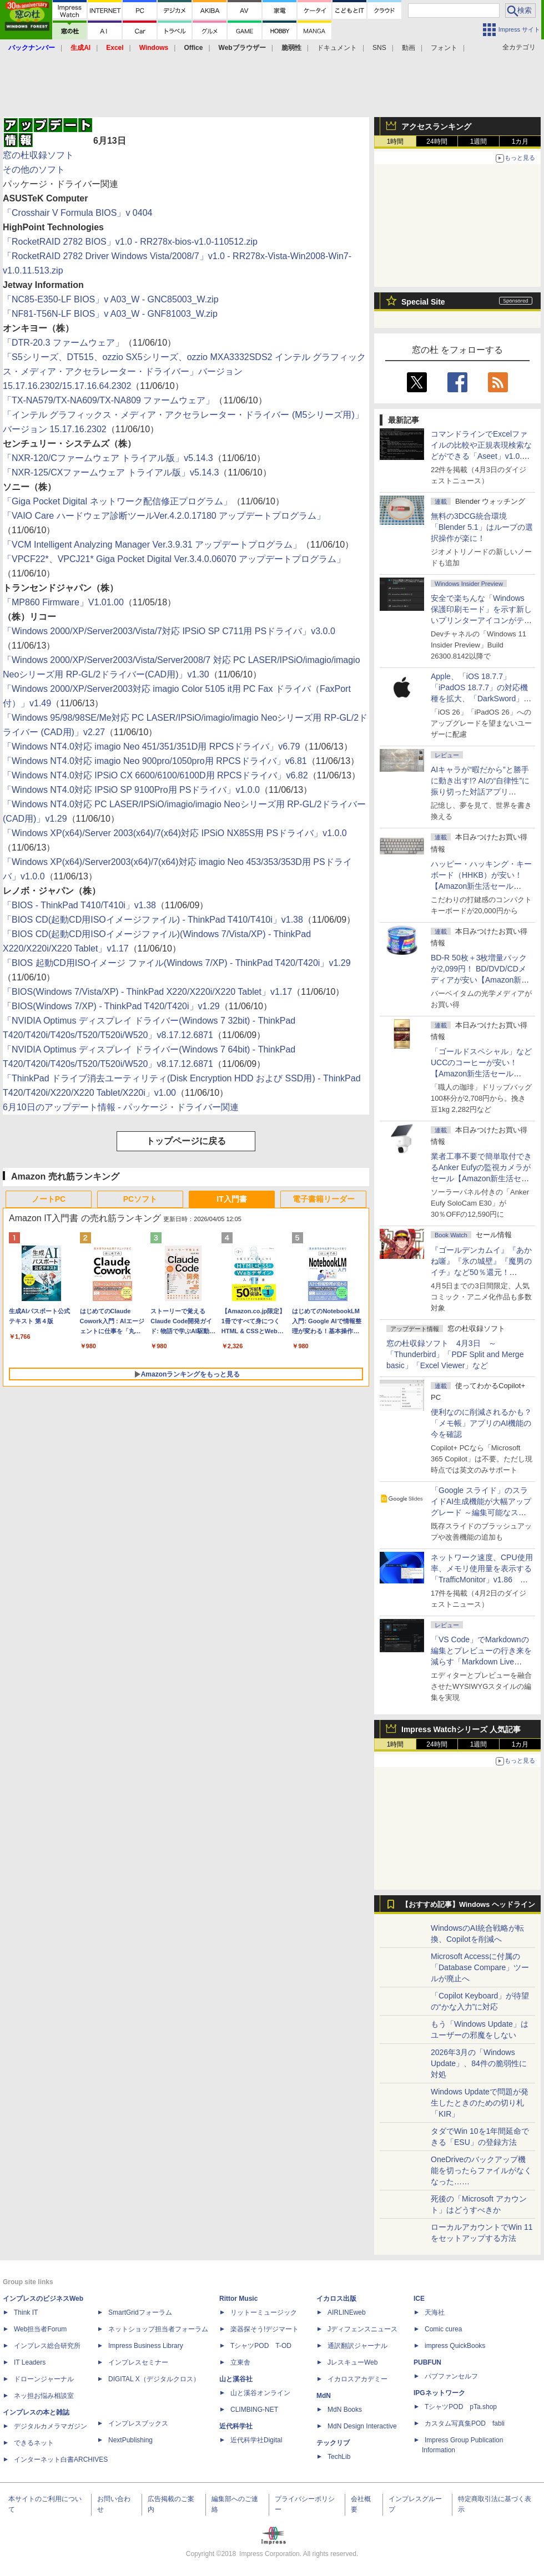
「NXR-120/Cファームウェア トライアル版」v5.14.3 (108, 458)
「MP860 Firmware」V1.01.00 (63, 602)
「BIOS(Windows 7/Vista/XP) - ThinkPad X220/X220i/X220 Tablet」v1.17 (147, 991)
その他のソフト (34, 169)
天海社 (435, 2312)
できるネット (34, 2443)
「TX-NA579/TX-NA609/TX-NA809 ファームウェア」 (108, 400)
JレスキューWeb (352, 2362)
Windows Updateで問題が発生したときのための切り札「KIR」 (479, 2102)
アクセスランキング (436, 126)
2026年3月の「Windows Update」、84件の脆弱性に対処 (479, 2063)
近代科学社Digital (256, 2440)
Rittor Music (238, 2298)
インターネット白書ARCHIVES (61, 2459)
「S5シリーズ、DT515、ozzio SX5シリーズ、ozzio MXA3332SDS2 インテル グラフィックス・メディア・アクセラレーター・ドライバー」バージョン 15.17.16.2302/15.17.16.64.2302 (184, 371)
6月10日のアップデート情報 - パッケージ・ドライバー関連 (121, 1107)
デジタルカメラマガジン (50, 2426)
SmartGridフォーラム (140, 2312)
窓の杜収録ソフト (38, 155)
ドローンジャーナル (44, 2379)
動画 (408, 48)
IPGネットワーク (439, 2393)
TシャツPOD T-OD (260, 2346)
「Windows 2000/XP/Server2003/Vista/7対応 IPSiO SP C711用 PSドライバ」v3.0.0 (169, 631)
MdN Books (345, 2409)
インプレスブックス (138, 2423)
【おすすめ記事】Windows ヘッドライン (468, 1905)
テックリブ (333, 2443)
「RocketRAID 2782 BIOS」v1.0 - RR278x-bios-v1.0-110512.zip (130, 241)
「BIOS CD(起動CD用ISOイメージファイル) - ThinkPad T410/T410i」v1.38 (153, 919)
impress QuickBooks (455, 2346)
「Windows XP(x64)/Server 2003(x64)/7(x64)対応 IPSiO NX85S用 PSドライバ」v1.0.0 (175, 833)
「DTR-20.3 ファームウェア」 (63, 342)
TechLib (339, 2457)
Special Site (423, 301)
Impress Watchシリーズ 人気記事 (461, 1729)
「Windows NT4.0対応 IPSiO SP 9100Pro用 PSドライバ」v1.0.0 (131, 789)
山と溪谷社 (236, 2379)
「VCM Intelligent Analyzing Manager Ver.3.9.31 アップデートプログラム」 (152, 544)
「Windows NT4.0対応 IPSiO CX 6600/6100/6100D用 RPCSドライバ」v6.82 (155, 775)
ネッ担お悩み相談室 (44, 2396)
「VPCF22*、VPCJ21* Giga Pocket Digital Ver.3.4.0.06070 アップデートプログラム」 (174, 559)
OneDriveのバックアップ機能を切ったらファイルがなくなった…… (481, 2170)
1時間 (395, 141)
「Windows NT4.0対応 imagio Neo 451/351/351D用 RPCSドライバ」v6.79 (151, 746)
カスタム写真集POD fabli (465, 2423)
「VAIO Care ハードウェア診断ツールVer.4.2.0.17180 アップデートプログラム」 (164, 515)
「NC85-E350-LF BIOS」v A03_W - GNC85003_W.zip (111, 299)
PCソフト (140, 1199)
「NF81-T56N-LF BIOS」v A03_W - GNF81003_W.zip (110, 313)
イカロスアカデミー (357, 2379)
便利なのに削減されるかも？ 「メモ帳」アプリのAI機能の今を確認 (481, 1423)
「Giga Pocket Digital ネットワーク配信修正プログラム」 (117, 501)
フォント (444, 48)
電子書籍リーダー (324, 1199)
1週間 (478, 141)
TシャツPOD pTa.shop (461, 2407)
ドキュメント (337, 48)
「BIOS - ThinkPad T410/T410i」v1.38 (79, 905)
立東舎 (240, 2362)
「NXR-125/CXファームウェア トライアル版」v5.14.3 (111, 472)
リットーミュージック (263, 2312)
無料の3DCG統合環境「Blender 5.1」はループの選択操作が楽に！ (482, 527)
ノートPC (49, 1199)
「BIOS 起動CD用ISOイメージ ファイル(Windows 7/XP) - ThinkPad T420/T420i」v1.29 (177, 963)
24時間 (436, 141)
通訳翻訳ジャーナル (357, 2346)
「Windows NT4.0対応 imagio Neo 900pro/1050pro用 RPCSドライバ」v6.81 (155, 761)
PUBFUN (427, 2362)
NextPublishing (130, 2440)
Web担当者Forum (40, 2329)
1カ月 (520, 141)
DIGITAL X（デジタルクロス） (154, 2379)
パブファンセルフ (451, 2376)
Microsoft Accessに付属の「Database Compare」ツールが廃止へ (480, 1967)
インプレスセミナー (138, 2362)
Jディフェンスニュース (362, 2329)
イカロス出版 (336, 2298)
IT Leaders (30, 2362)
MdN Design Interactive (362, 2426)
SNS (379, 48)
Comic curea (443, 2329)
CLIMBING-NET (254, 2409)
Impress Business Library (145, 2346)
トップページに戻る (186, 1141)
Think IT (26, 2312)
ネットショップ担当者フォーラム (158, 2329)
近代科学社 (236, 2426)
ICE (419, 2298)
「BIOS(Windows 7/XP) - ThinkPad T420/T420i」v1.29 (111, 1006)
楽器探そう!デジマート (264, 2329)
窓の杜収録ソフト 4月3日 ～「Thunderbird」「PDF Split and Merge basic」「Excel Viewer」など (454, 1354)
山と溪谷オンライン (260, 2393)
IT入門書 (231, 1199)
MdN (323, 2396)
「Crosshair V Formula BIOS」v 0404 (77, 212)
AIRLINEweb (347, 2312)
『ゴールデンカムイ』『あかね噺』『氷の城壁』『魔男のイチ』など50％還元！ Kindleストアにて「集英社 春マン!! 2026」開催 (481, 1272)
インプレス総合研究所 (47, 2346)
